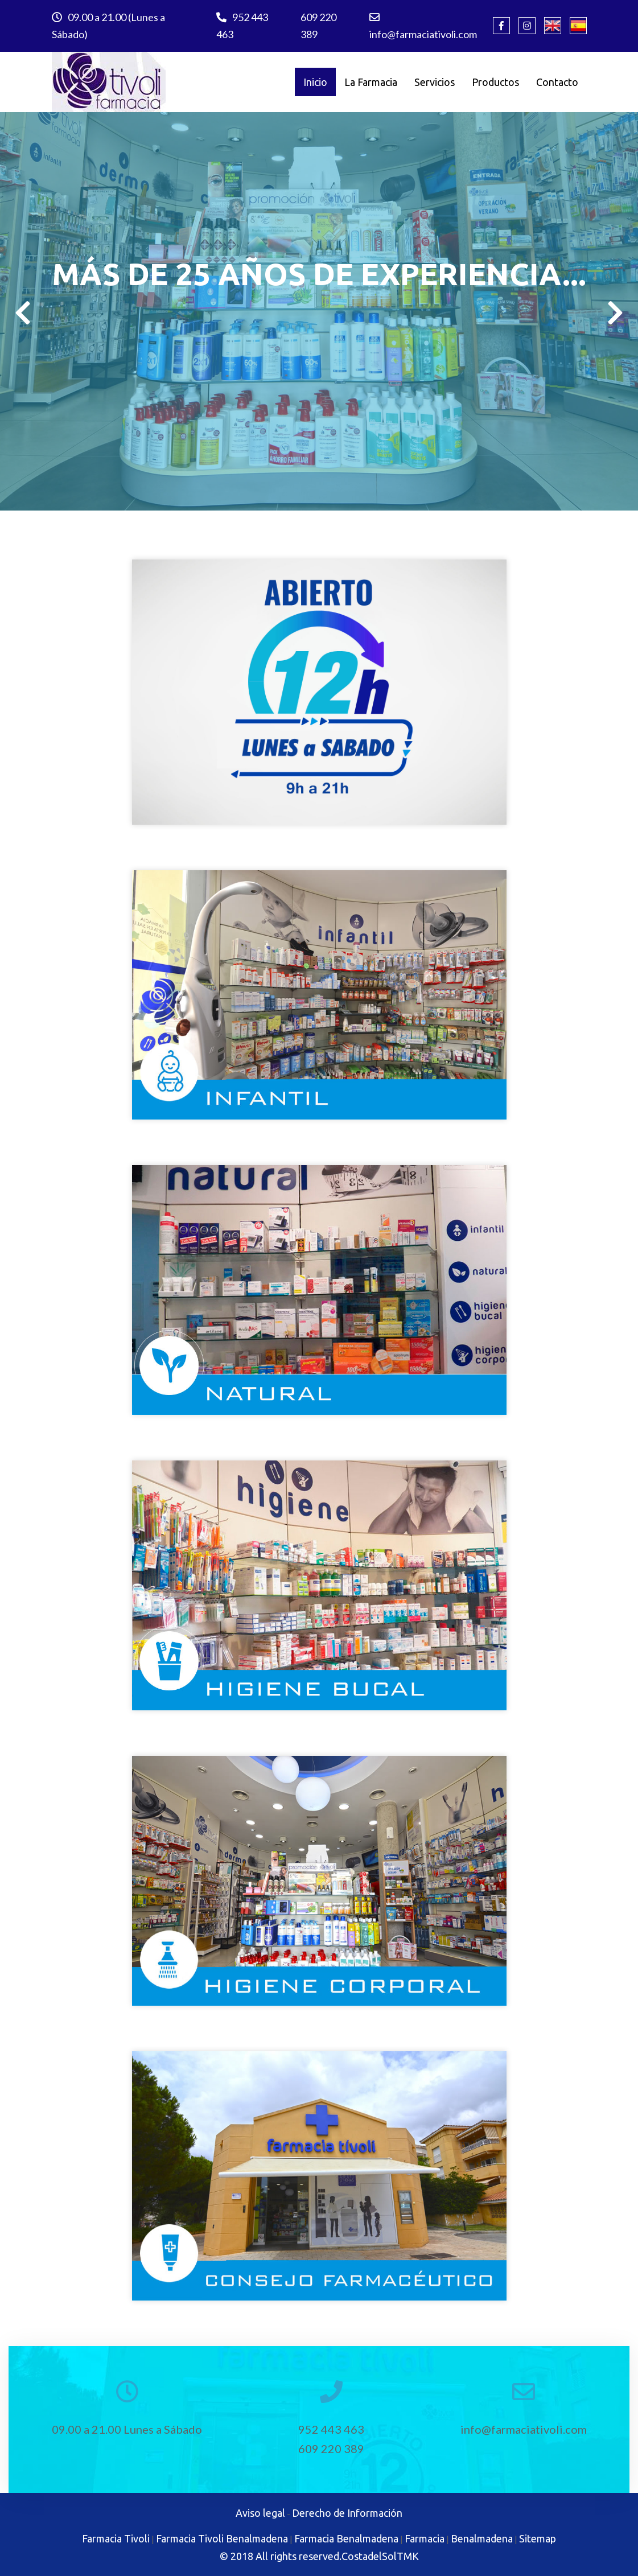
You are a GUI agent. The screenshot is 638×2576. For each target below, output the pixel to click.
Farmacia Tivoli (116, 2538)
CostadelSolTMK (380, 2556)
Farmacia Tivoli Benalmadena (222, 2538)
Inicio (315, 82)
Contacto (557, 82)
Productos (495, 82)
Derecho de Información (347, 2513)
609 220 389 (318, 25)
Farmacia (424, 2538)
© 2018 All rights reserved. (280, 2556)
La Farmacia (370, 82)
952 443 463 (242, 25)
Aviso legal (260, 2513)
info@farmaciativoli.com (423, 26)
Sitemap (537, 2538)
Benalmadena (482, 2538)
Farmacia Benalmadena (346, 2538)
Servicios (434, 82)
